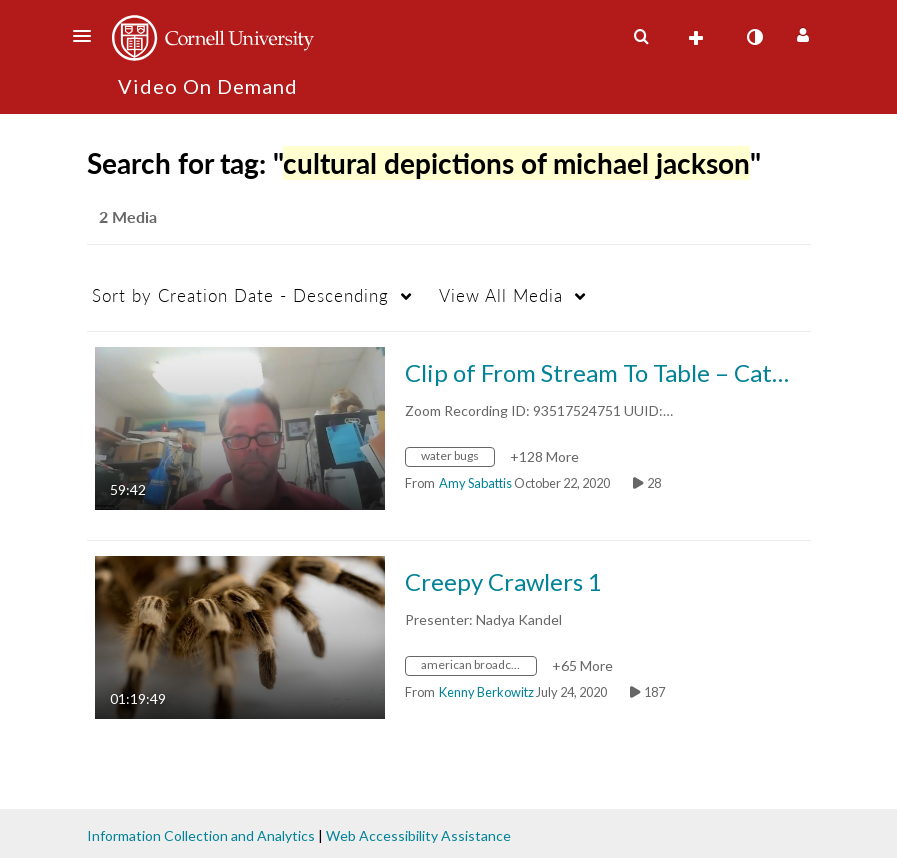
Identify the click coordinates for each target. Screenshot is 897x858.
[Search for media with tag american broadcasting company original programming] (478, 667)
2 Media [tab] (128, 216)
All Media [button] (501, 295)
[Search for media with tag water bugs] (457, 458)
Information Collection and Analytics (201, 835)
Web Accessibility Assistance (418, 835)
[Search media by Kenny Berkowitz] (486, 692)
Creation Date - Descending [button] (240, 295)
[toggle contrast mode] (755, 37)
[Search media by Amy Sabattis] (475, 483)
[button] (88, 36)
